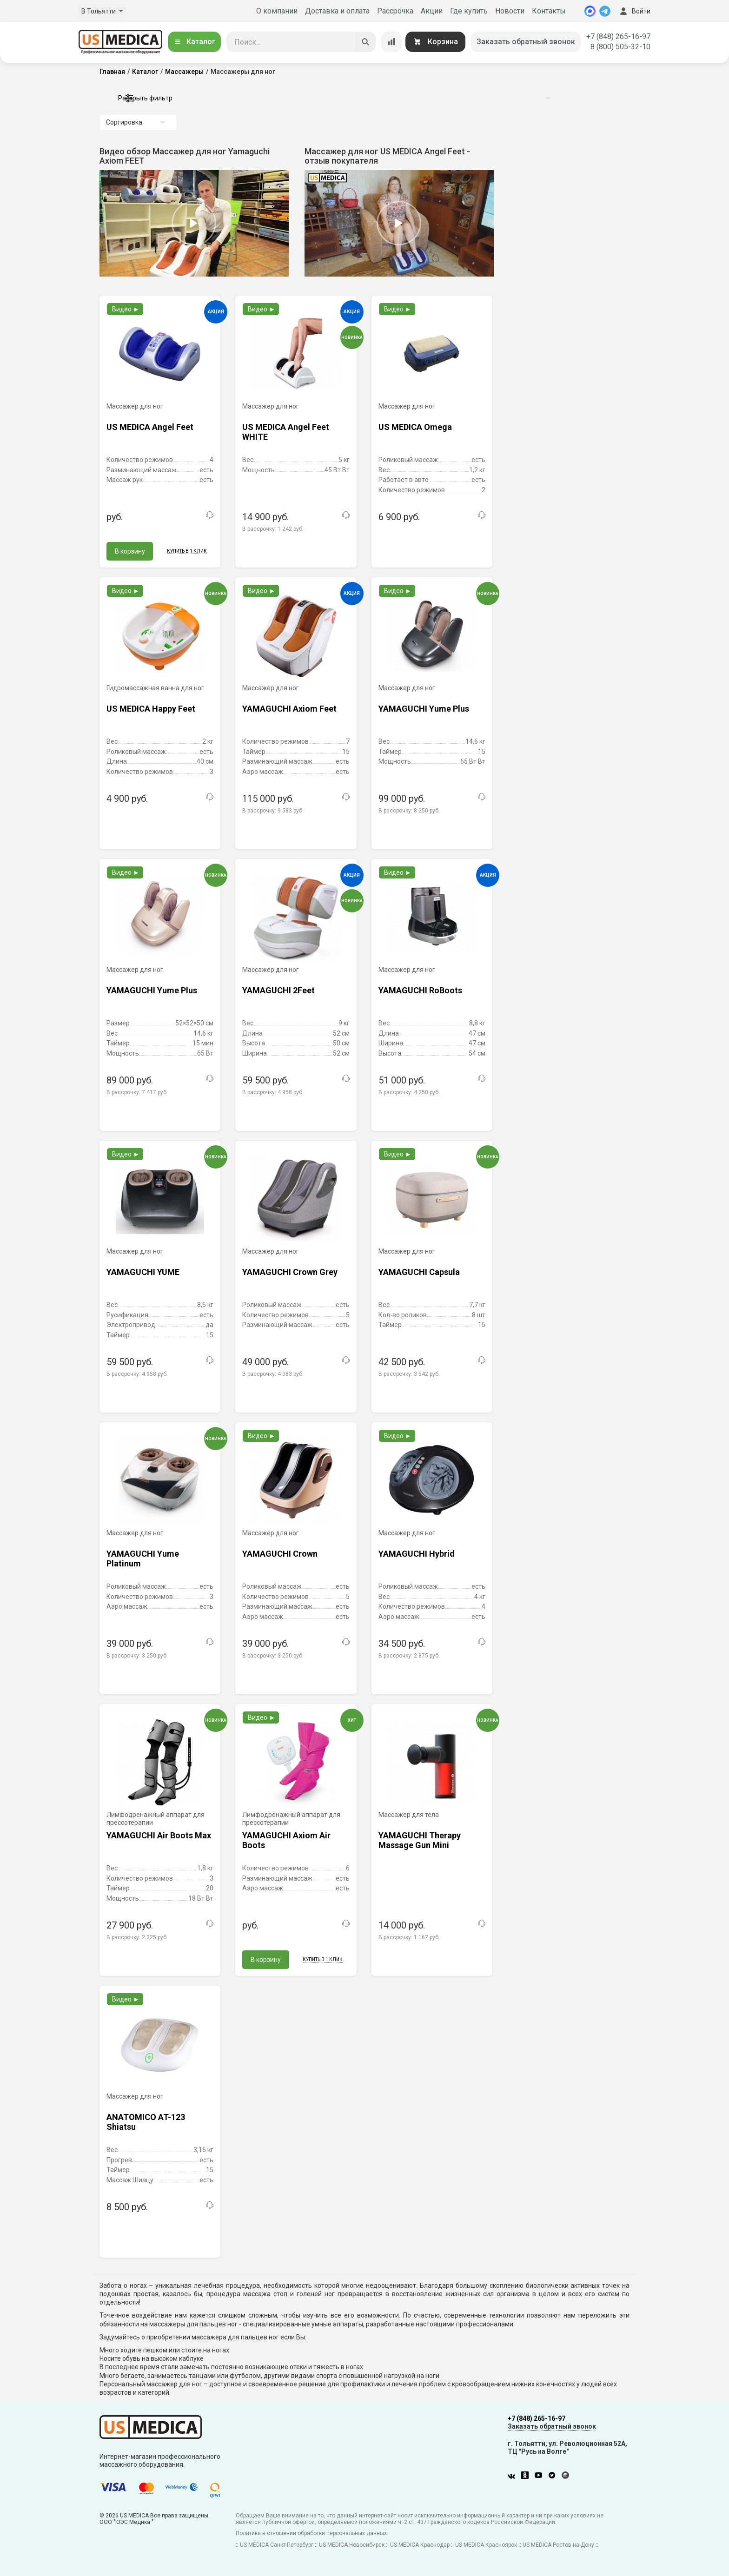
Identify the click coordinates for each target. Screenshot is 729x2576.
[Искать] (365, 42)
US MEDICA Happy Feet (150, 708)
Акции (432, 11)
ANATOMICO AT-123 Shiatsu (145, 2122)
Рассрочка (395, 11)
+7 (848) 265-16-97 (618, 36)
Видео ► (125, 309)
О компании (277, 11)
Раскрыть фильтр (334, 98)
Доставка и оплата (337, 11)
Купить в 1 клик (187, 551)
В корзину (130, 551)
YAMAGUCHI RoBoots (420, 990)
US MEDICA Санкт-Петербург (276, 2545)
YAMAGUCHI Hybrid (416, 1554)
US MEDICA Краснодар (420, 2545)
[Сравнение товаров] (391, 42)
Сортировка (135, 122)
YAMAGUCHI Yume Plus (423, 708)
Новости (509, 11)
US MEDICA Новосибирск (351, 2545)
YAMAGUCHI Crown (280, 1554)
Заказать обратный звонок (526, 41)
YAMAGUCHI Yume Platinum (142, 1559)
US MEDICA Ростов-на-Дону (558, 2545)
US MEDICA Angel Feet (149, 427)
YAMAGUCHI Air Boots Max (158, 1835)
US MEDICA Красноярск (486, 2545)
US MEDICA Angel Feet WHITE (285, 432)
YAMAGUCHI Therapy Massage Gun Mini (419, 1840)
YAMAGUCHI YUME (142, 1272)
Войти (634, 11)
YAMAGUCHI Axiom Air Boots (286, 1840)
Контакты (549, 11)
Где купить (469, 11)
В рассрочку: (273, 529)
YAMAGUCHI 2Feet (278, 990)
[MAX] (590, 11)
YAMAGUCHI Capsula (419, 1272)
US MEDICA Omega (415, 427)
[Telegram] (604, 11)
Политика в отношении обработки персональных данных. (312, 2533)
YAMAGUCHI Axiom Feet (289, 708)
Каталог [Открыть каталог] (194, 41)
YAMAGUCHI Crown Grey (290, 1272)
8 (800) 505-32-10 (620, 46)
